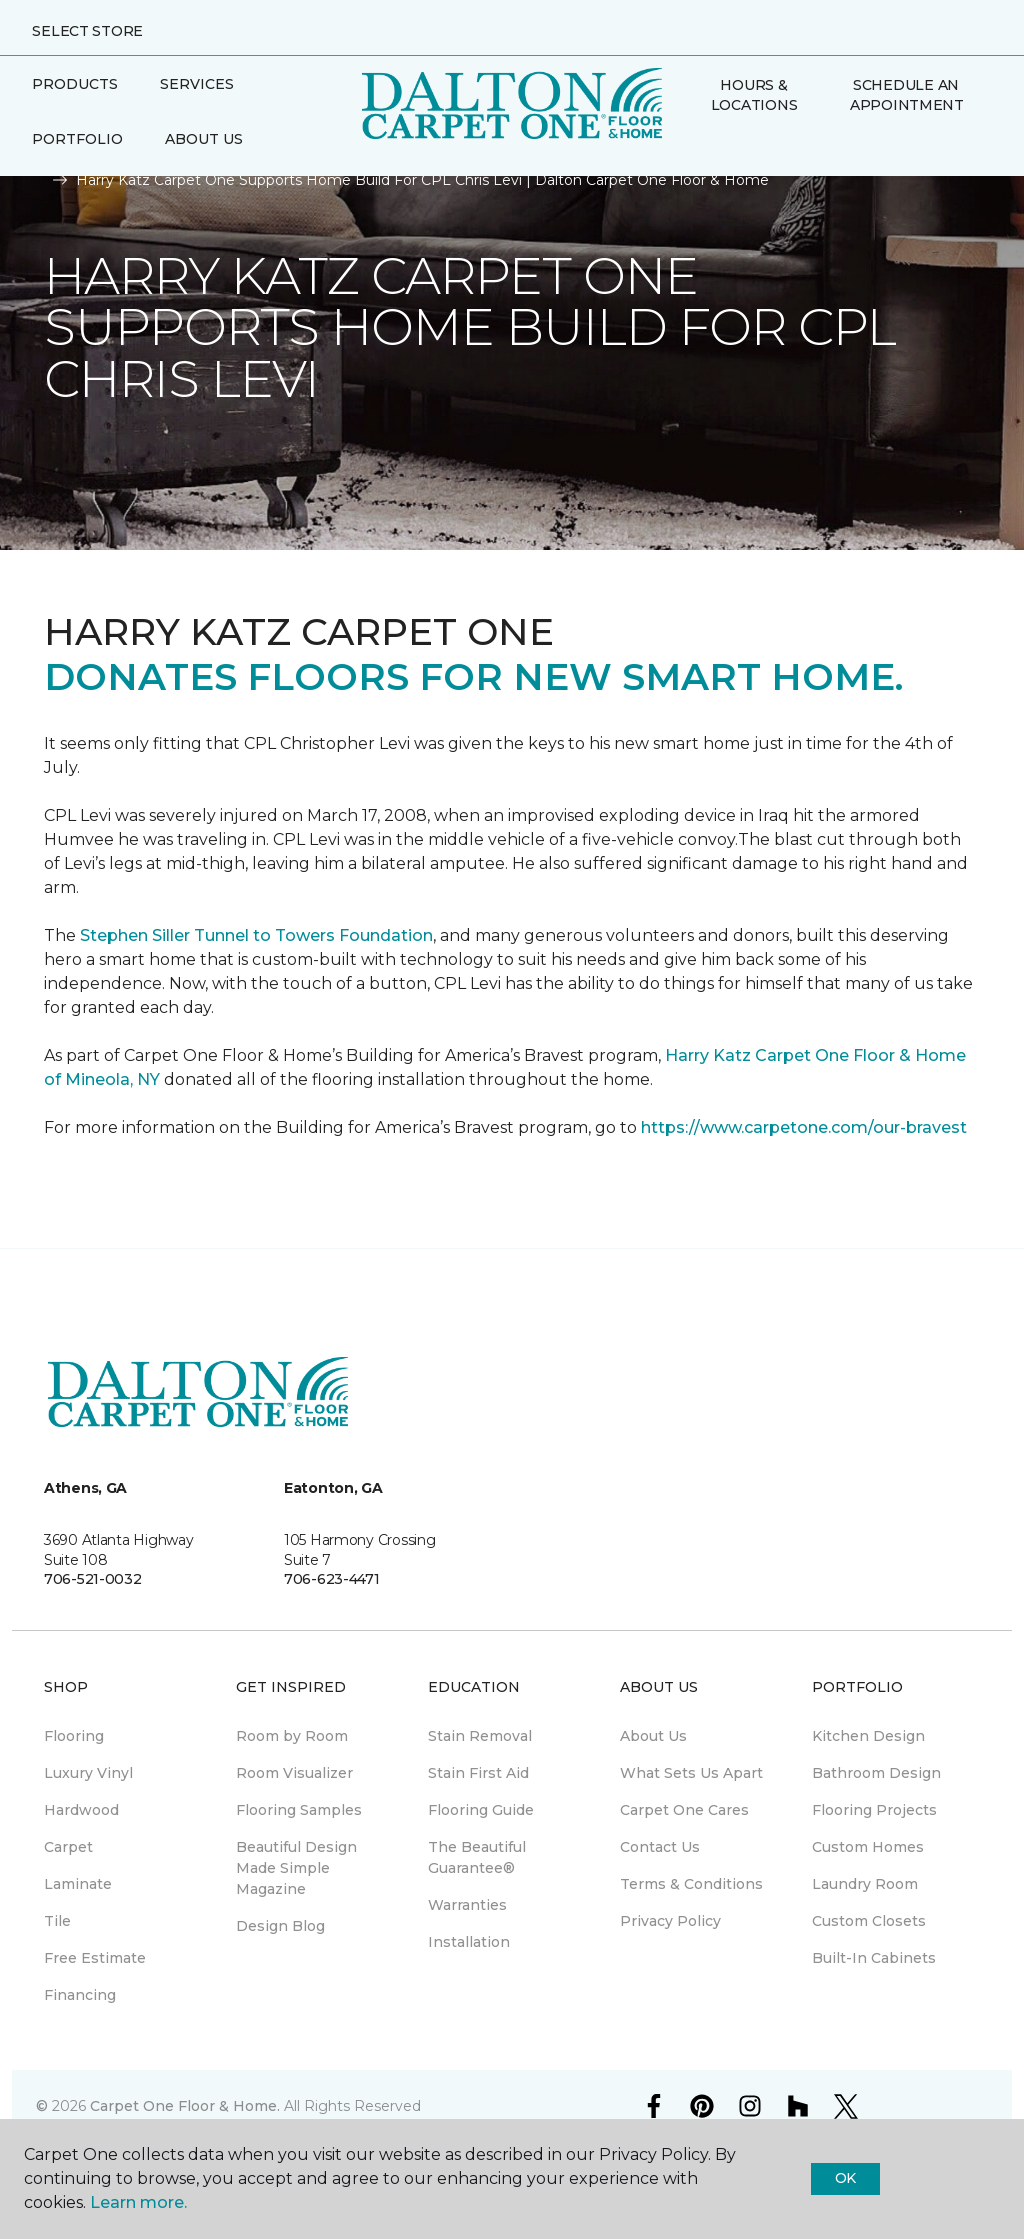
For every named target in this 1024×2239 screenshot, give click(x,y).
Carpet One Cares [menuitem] (684, 1810)
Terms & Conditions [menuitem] (691, 1884)
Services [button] (197, 84)
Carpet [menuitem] (68, 1847)
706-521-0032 (93, 1579)
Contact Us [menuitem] (660, 1847)
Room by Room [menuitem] (292, 1736)
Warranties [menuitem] (467, 1905)
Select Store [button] (87, 31)
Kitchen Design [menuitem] (868, 1736)
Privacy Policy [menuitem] (670, 1921)
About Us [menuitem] (653, 1736)
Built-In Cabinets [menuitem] (874, 1958)
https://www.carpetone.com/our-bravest (804, 1127)
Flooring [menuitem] (74, 1736)
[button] (694, 148)
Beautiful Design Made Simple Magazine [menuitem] (296, 1868)
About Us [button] (204, 139)
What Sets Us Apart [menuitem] (691, 1773)
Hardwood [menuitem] (81, 1810)
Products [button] (75, 84)
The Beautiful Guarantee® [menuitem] (477, 1857)
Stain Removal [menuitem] (480, 1736)
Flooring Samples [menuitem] (299, 1810)
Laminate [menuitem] (78, 1884)
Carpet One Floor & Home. (185, 2106)
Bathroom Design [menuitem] (876, 1773)
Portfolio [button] (77, 139)
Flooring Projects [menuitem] (874, 1810)
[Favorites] (718, 148)
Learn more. (138, 2202)
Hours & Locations (754, 95)
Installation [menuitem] (469, 1942)
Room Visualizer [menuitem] (294, 1773)
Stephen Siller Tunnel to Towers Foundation (256, 935)
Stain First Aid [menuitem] (478, 1773)
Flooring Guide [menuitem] (481, 1810)
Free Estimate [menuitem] (95, 1958)
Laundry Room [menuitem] (865, 1884)
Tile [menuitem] (57, 1921)
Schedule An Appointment (907, 95)
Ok (845, 2178)
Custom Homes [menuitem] (868, 1847)
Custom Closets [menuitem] (869, 1921)
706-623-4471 (332, 1579)
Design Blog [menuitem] (280, 1926)
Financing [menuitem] (80, 1995)
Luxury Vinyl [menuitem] (88, 1773)
